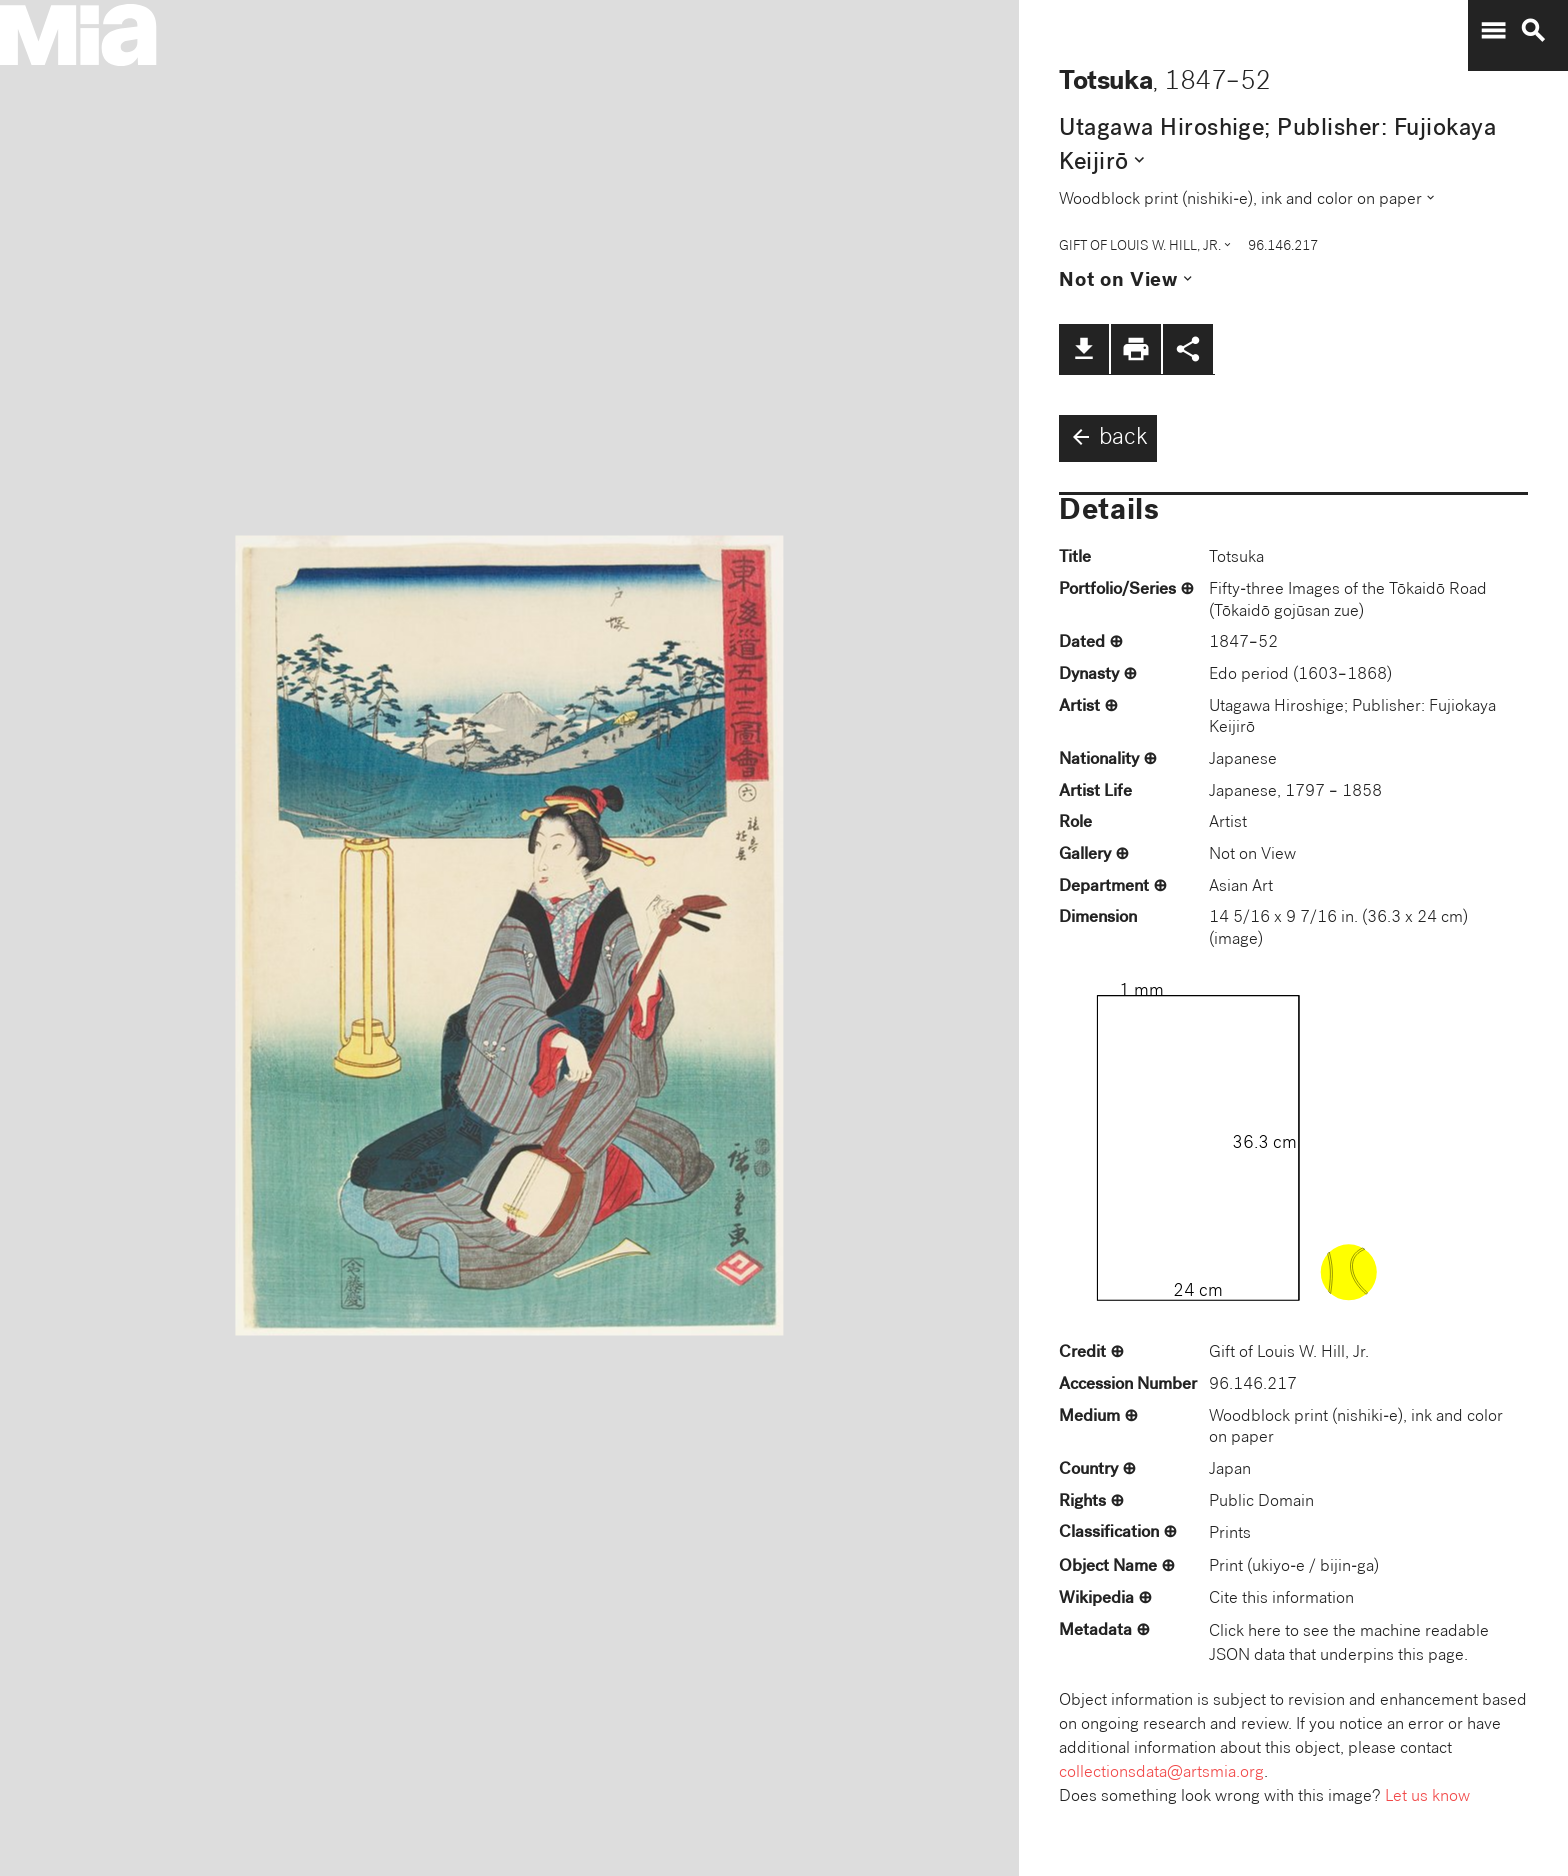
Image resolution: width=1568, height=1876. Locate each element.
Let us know (1427, 1797)
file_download (1084, 349)
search (1533, 31)
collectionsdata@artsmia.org (1161, 1773)
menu (1493, 31)
